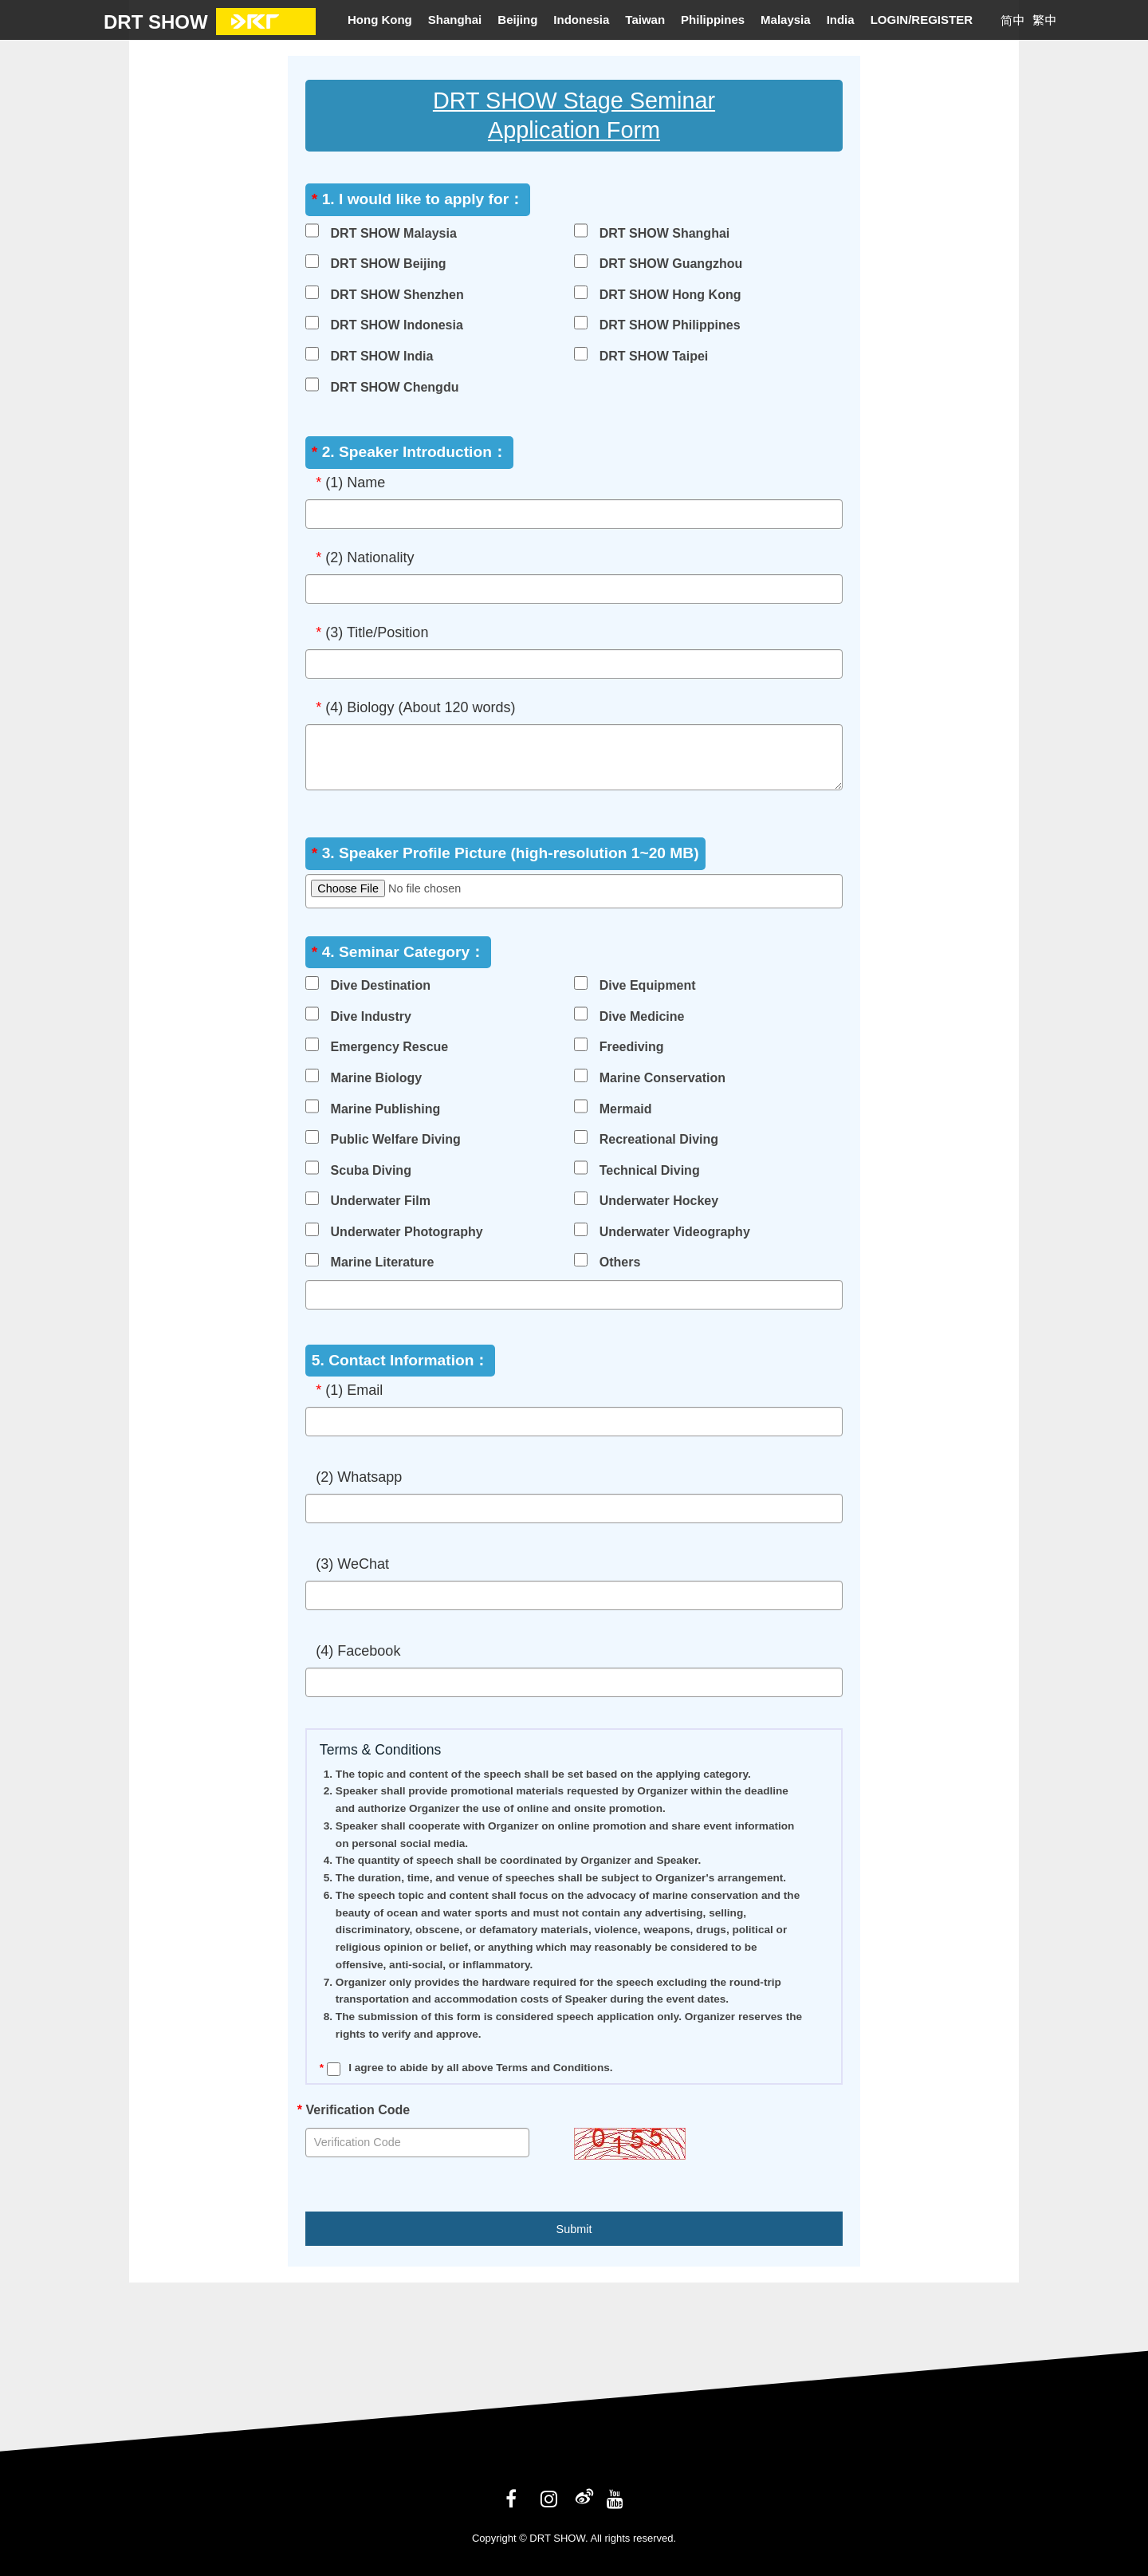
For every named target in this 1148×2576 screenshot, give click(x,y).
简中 (1012, 19)
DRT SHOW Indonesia (397, 325)
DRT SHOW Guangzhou (671, 263)
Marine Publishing (386, 1109)
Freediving (632, 1047)
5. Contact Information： (400, 1360)
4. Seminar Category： (398, 951)
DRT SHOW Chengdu (395, 387)
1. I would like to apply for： (418, 199)
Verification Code (353, 2110)
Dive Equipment (648, 985)
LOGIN (891, 19)
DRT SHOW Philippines (670, 325)
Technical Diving (650, 1170)
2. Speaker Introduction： (409, 451)
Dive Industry (371, 1016)
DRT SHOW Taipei (654, 356)
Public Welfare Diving (396, 1139)
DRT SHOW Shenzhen (397, 294)
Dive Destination (381, 985)
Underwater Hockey (659, 1200)
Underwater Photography (407, 1232)
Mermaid (626, 1109)
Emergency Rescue (390, 1047)
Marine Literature (382, 1262)
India (841, 19)
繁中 (1044, 19)
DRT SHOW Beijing (388, 263)
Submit (574, 2229)
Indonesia (581, 19)
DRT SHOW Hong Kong (670, 294)
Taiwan (645, 19)
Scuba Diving (371, 1170)
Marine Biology (377, 1078)
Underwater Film (381, 1200)
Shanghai (455, 19)
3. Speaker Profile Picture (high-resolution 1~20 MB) (505, 853)
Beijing (517, 19)
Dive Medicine (642, 1016)
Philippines (713, 19)
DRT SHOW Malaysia (394, 233)
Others (620, 1262)
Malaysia (786, 19)
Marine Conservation (662, 1078)
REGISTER (942, 19)
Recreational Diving (659, 1139)
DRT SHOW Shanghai (665, 233)
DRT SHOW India (382, 356)
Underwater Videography (675, 1232)
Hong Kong (380, 19)
